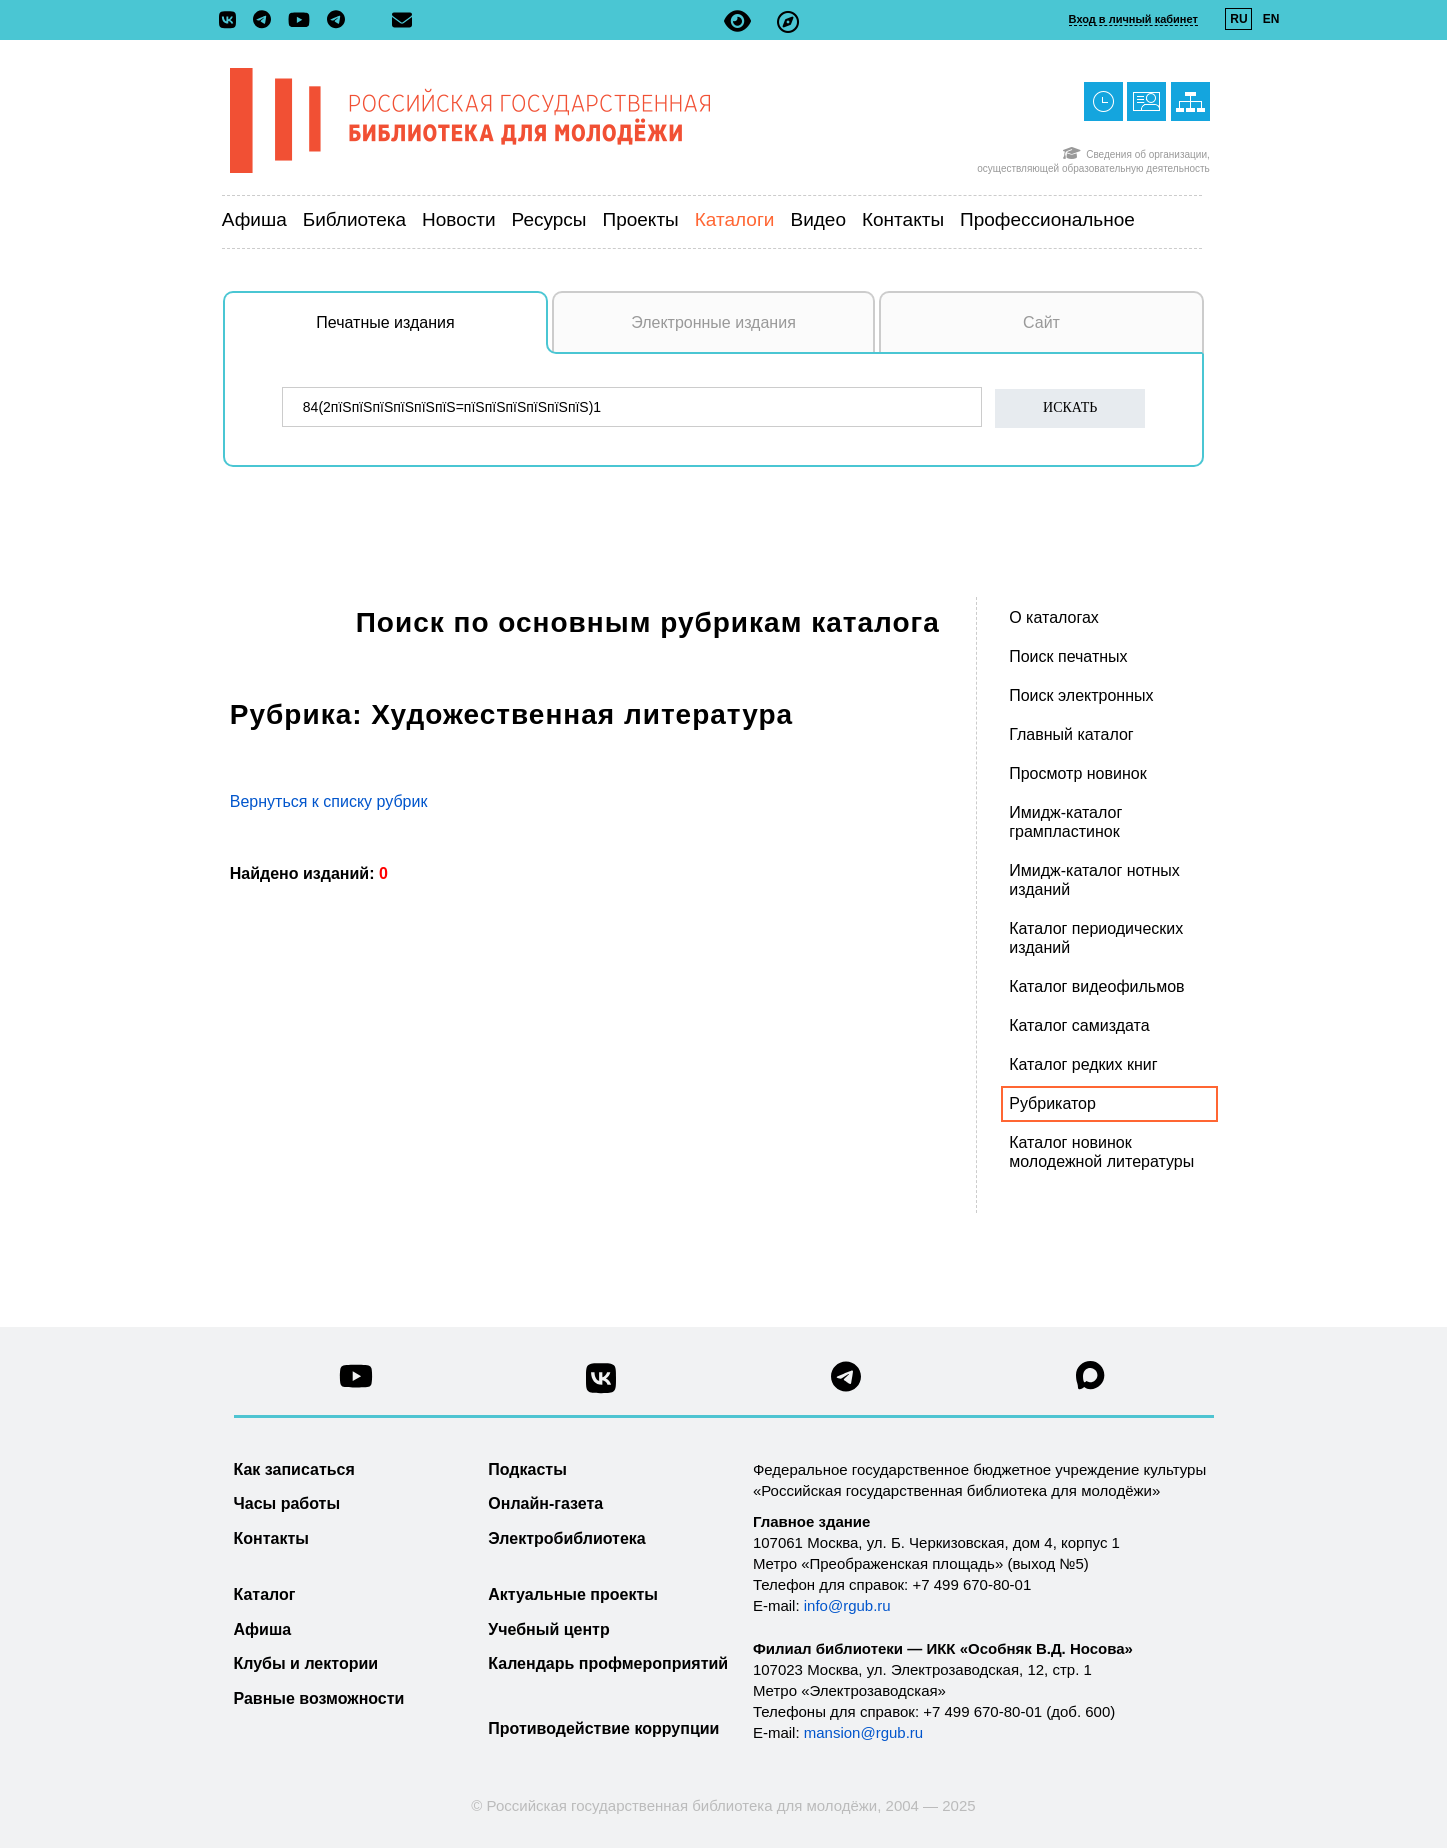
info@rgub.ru (847, 1605)
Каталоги (735, 219)
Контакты (903, 219)
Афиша (254, 219)
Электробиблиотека (566, 1538)
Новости (459, 219)
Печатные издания (432, 333)
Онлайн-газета (545, 1503)
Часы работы (287, 1503)
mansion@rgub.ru (863, 1732)
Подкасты (527, 1469)
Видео (818, 219)
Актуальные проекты (573, 1594)
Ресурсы (549, 219)
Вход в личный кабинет (1133, 19)
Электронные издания (713, 322)
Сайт (1041, 322)
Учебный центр (548, 1629)
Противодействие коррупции (603, 1728)
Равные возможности (319, 1698)
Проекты (641, 219)
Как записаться (294, 1469)
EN (1271, 19)
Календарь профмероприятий (608, 1663)
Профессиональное (1047, 219)
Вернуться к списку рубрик (329, 801)
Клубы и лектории (306, 1663)
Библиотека (354, 219)
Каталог (265, 1594)
